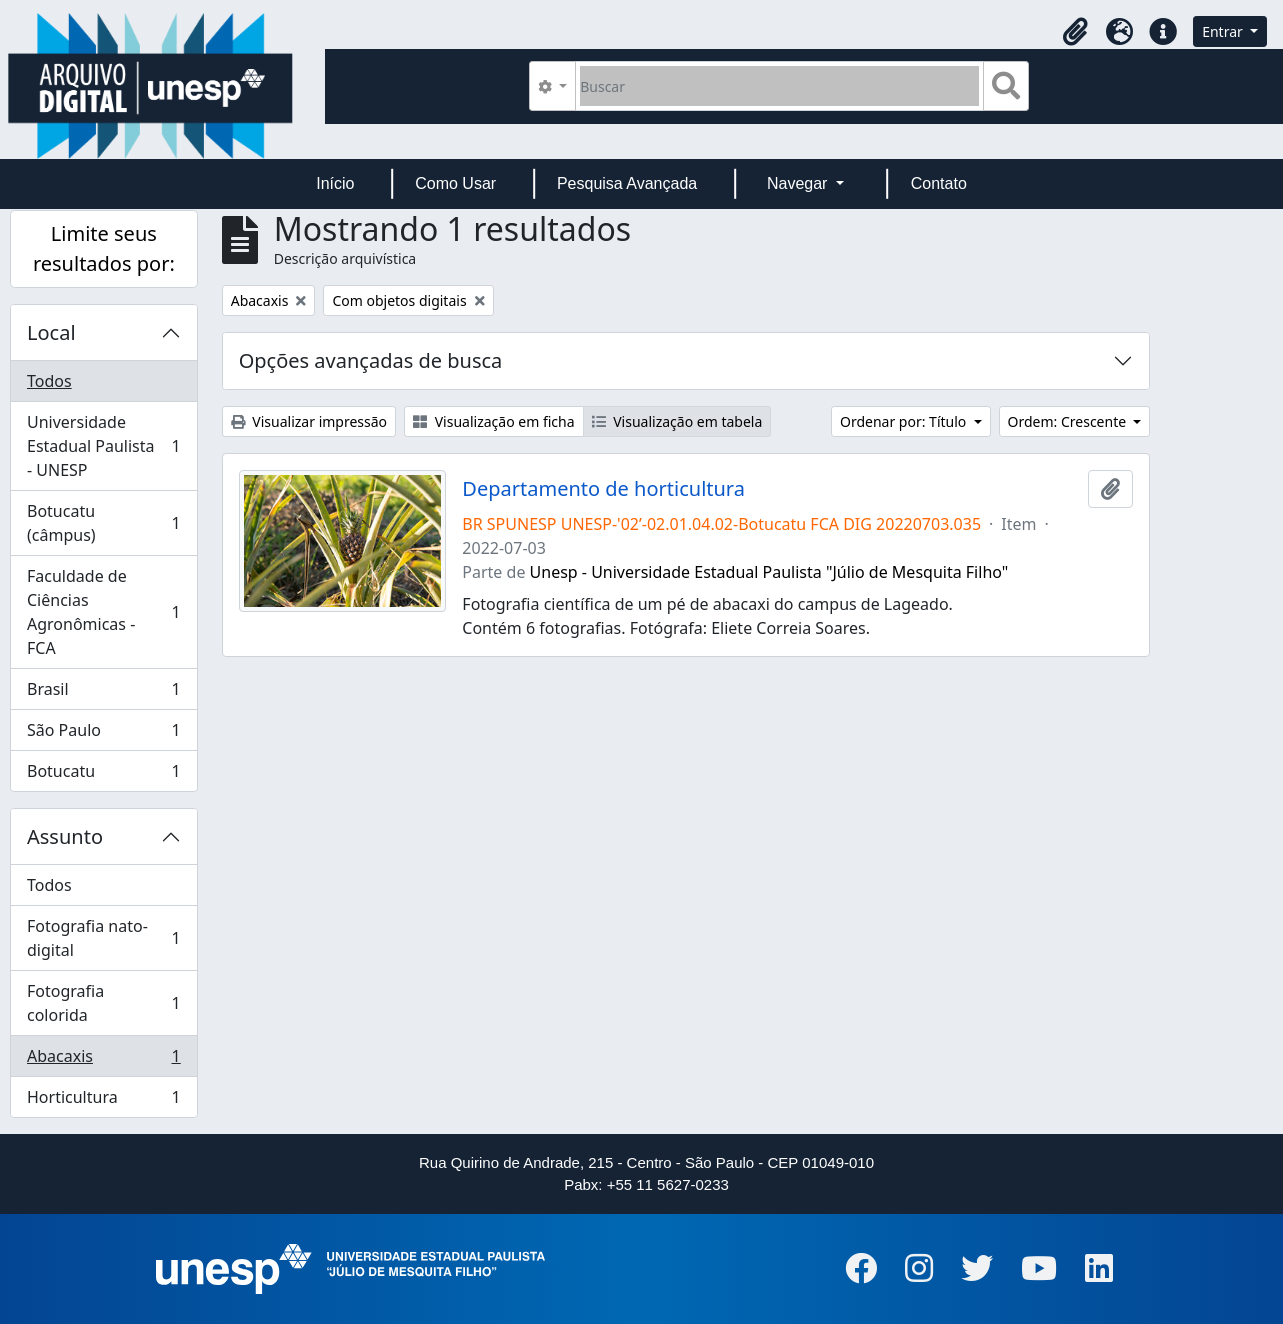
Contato (939, 183)
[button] (1075, 32)
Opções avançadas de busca (371, 360)
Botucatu (103, 775)
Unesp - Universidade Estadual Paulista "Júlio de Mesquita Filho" (769, 572)
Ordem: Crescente (1069, 421)
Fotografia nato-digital (103, 938)
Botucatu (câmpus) (103, 523)
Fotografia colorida (103, 1003)
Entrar (1224, 31)
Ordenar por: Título (905, 421)
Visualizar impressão (309, 421)
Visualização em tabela (677, 421)
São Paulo (103, 734)
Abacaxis (103, 1060)
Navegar (799, 183)
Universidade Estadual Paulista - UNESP (103, 446)
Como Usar (455, 183)
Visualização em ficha (494, 421)
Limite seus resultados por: (104, 248)
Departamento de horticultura (603, 489)
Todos (49, 381)
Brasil (103, 693)
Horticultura (103, 1101)
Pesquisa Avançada (627, 183)
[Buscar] (779, 86)
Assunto (65, 836)
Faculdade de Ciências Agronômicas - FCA (103, 612)
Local (51, 332)
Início (335, 183)
